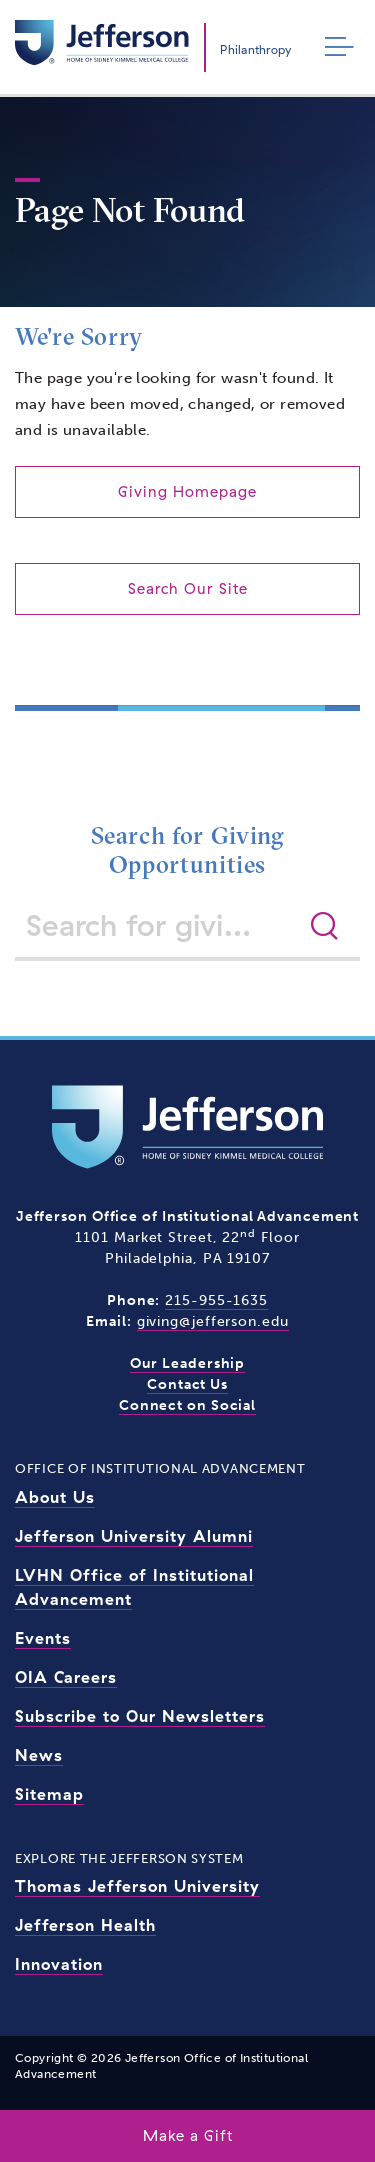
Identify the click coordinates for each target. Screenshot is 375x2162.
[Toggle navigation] (334, 47)
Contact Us (187, 1384)
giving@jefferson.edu (213, 1321)
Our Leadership (188, 1363)
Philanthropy (255, 49)
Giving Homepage (187, 491)
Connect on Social (187, 1405)
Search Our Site (188, 588)
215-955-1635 (216, 1300)
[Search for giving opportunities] (160, 925)
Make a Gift (188, 2135)
